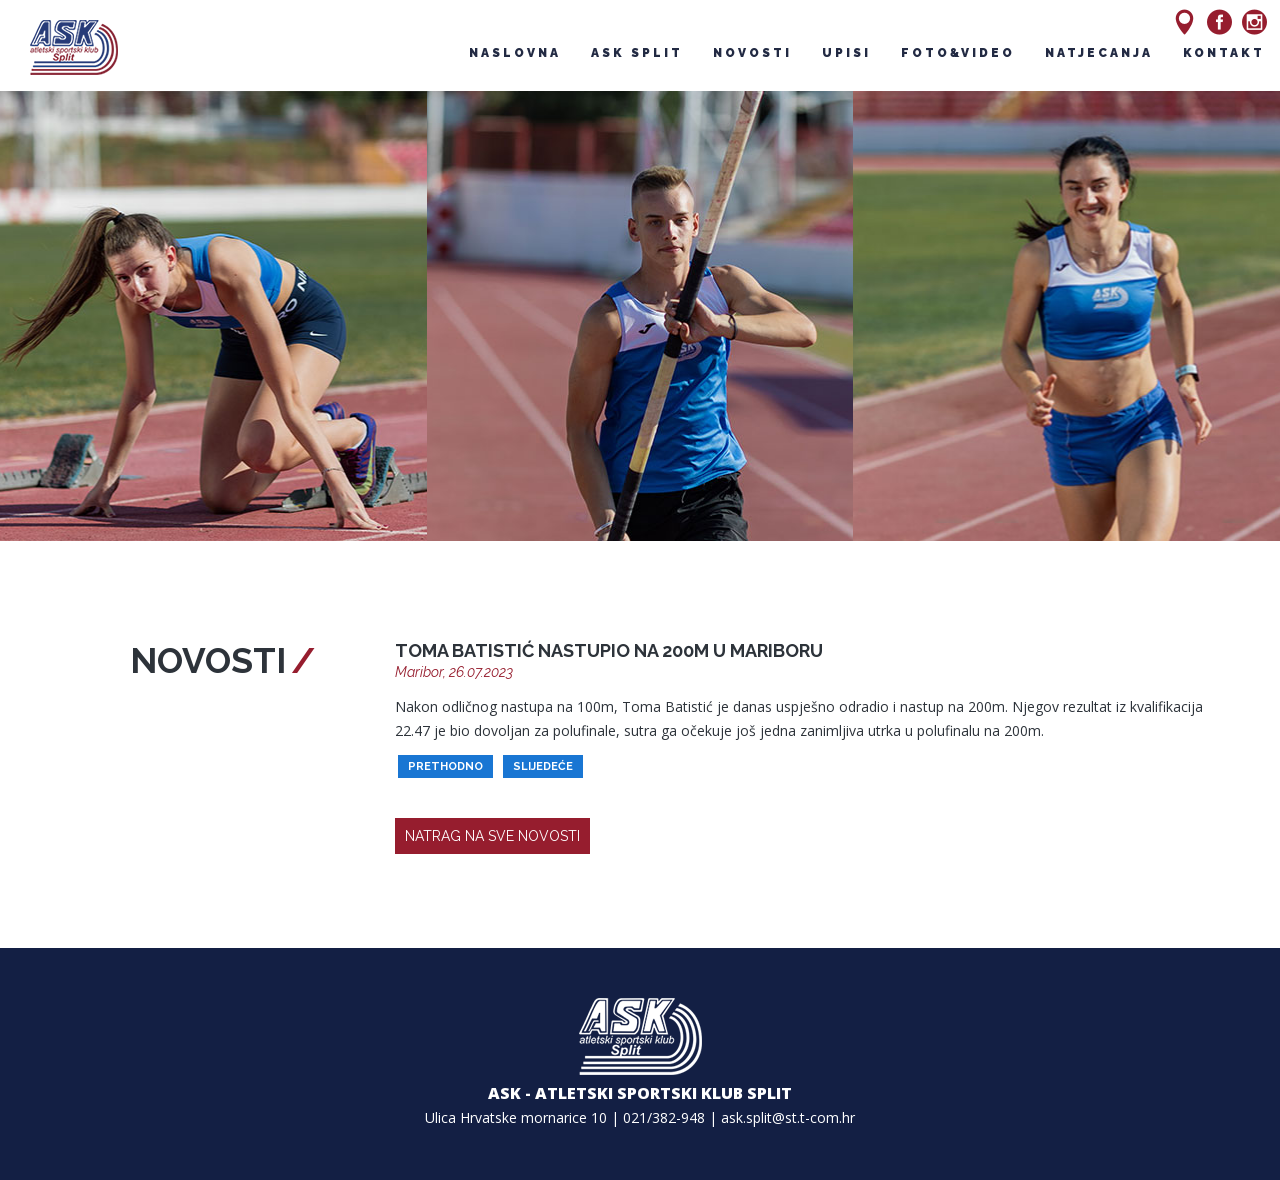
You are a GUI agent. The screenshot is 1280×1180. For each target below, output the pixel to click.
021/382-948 (664, 1117)
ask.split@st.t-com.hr (788, 1117)
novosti (752, 53)
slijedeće (543, 766)
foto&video (958, 53)
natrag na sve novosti (492, 836)
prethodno (445, 766)
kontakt (1224, 53)
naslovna (515, 53)
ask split (637, 53)
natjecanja (1099, 53)
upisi (846, 53)
